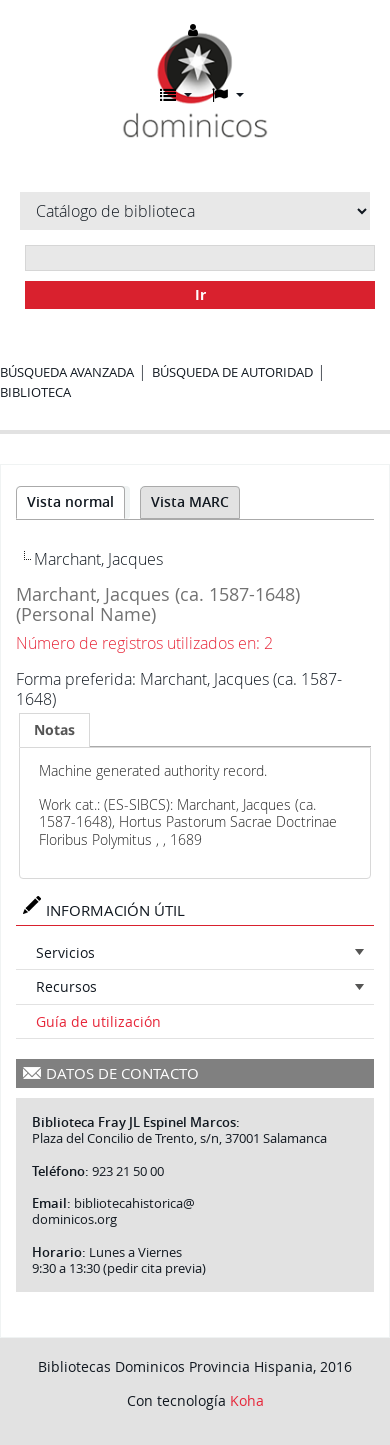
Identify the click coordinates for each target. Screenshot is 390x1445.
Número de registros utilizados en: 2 (144, 643)
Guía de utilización (98, 1021)
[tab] (54, 730)
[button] (176, 95)
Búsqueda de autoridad (232, 372)
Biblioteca (35, 392)
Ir (200, 294)
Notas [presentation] (54, 729)
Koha (247, 1400)
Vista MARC (190, 501)
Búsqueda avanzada (67, 372)
